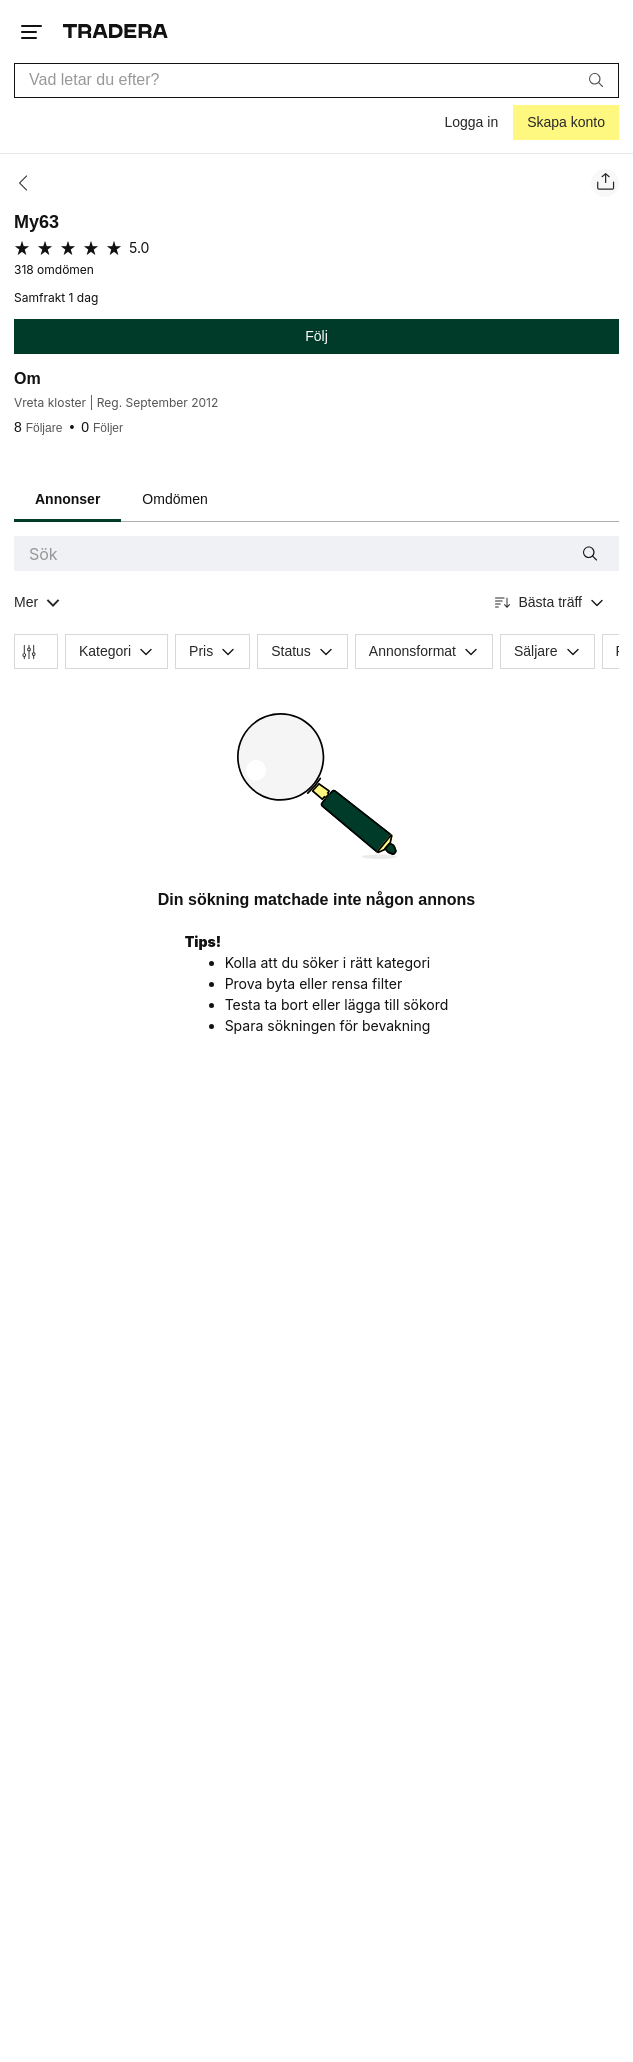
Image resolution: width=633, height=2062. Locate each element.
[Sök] (596, 80)
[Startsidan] (115, 31)
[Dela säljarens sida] (605, 183)
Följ (316, 336)
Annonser (67, 499)
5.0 (139, 247)
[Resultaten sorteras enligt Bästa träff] (550, 602)
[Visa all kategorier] (37, 602)
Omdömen (174, 499)
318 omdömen (54, 270)
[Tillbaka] (29, 183)
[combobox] (316, 80)
